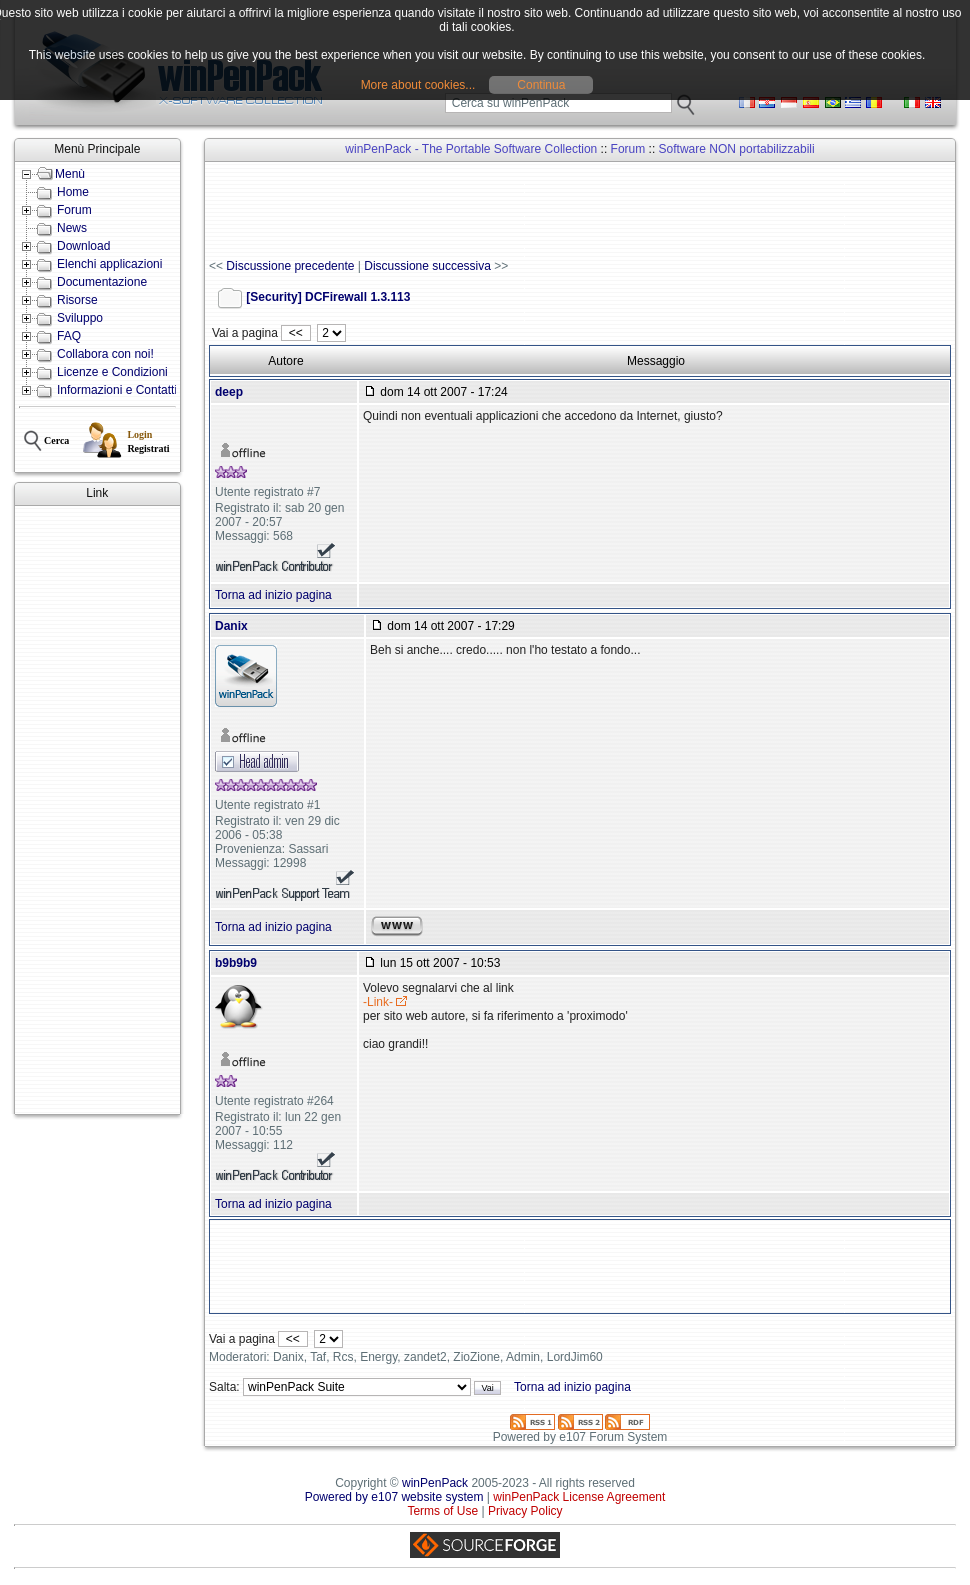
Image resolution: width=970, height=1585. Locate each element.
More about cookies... (418, 85)
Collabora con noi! (105, 354)
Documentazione (102, 282)
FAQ (69, 336)
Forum (74, 210)
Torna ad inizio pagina (273, 595)
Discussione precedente (290, 266)
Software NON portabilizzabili (737, 149)
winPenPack (435, 1483)
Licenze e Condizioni (112, 372)
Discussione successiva (427, 266)
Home (73, 192)
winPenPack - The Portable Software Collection (471, 149)
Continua (541, 85)
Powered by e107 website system (394, 1497)
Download (83, 246)
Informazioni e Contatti (117, 390)
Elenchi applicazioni (109, 264)
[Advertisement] (97, 810)
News (72, 228)
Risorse (77, 300)
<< (295, 333)
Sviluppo (80, 318)
